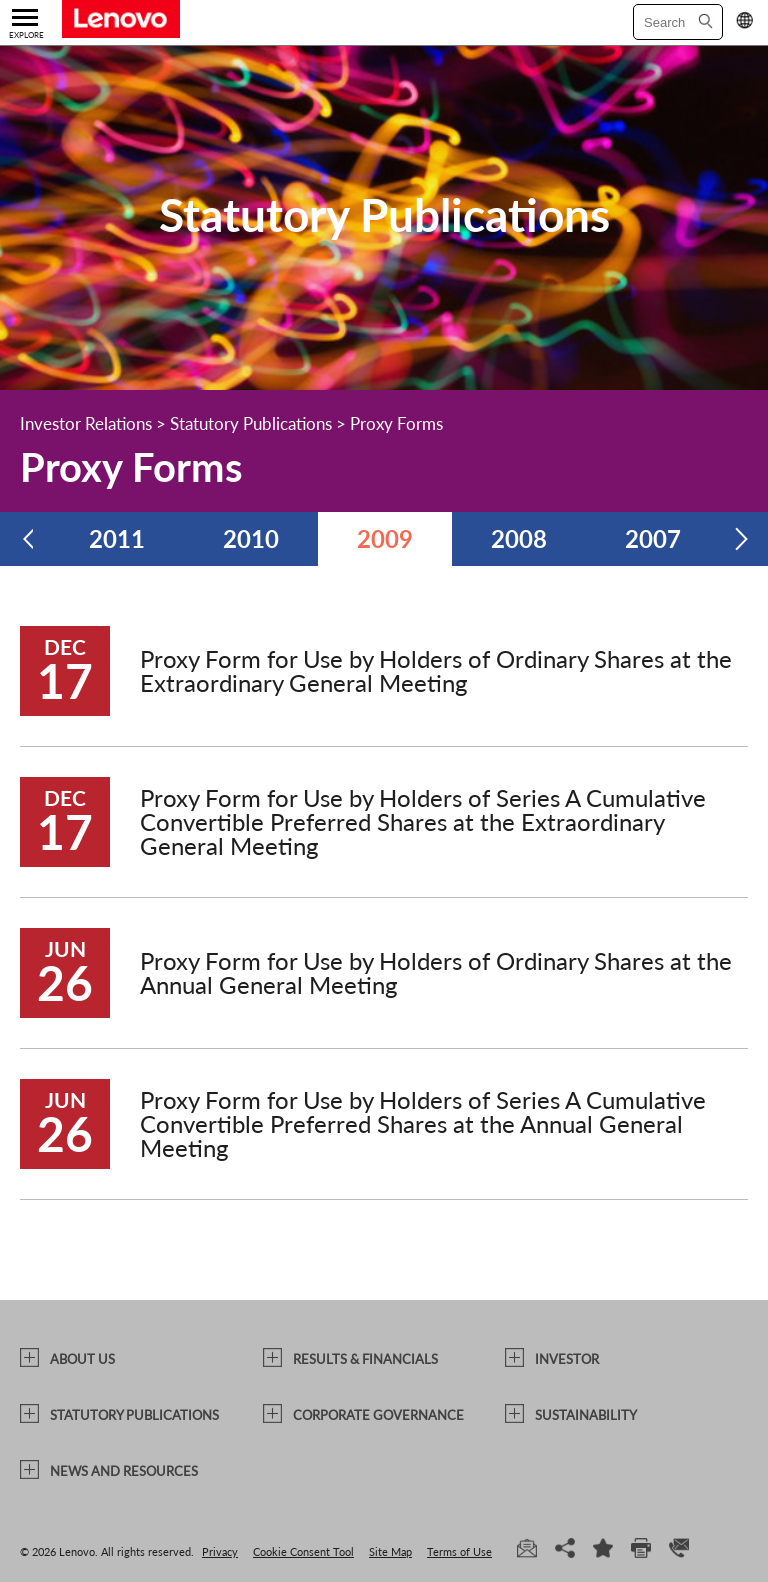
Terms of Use (459, 1551)
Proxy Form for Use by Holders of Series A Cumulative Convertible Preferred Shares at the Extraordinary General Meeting (423, 821)
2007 (653, 538)
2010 (251, 538)
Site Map (390, 1551)
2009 (385, 538)
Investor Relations (86, 423)
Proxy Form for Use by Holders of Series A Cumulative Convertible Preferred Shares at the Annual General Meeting (423, 1123)
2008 (519, 538)
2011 (117, 538)
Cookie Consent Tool (303, 1551)
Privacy (220, 1551)
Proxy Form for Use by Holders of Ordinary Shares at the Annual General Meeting (436, 972)
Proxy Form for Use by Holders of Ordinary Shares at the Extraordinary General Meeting (436, 670)
